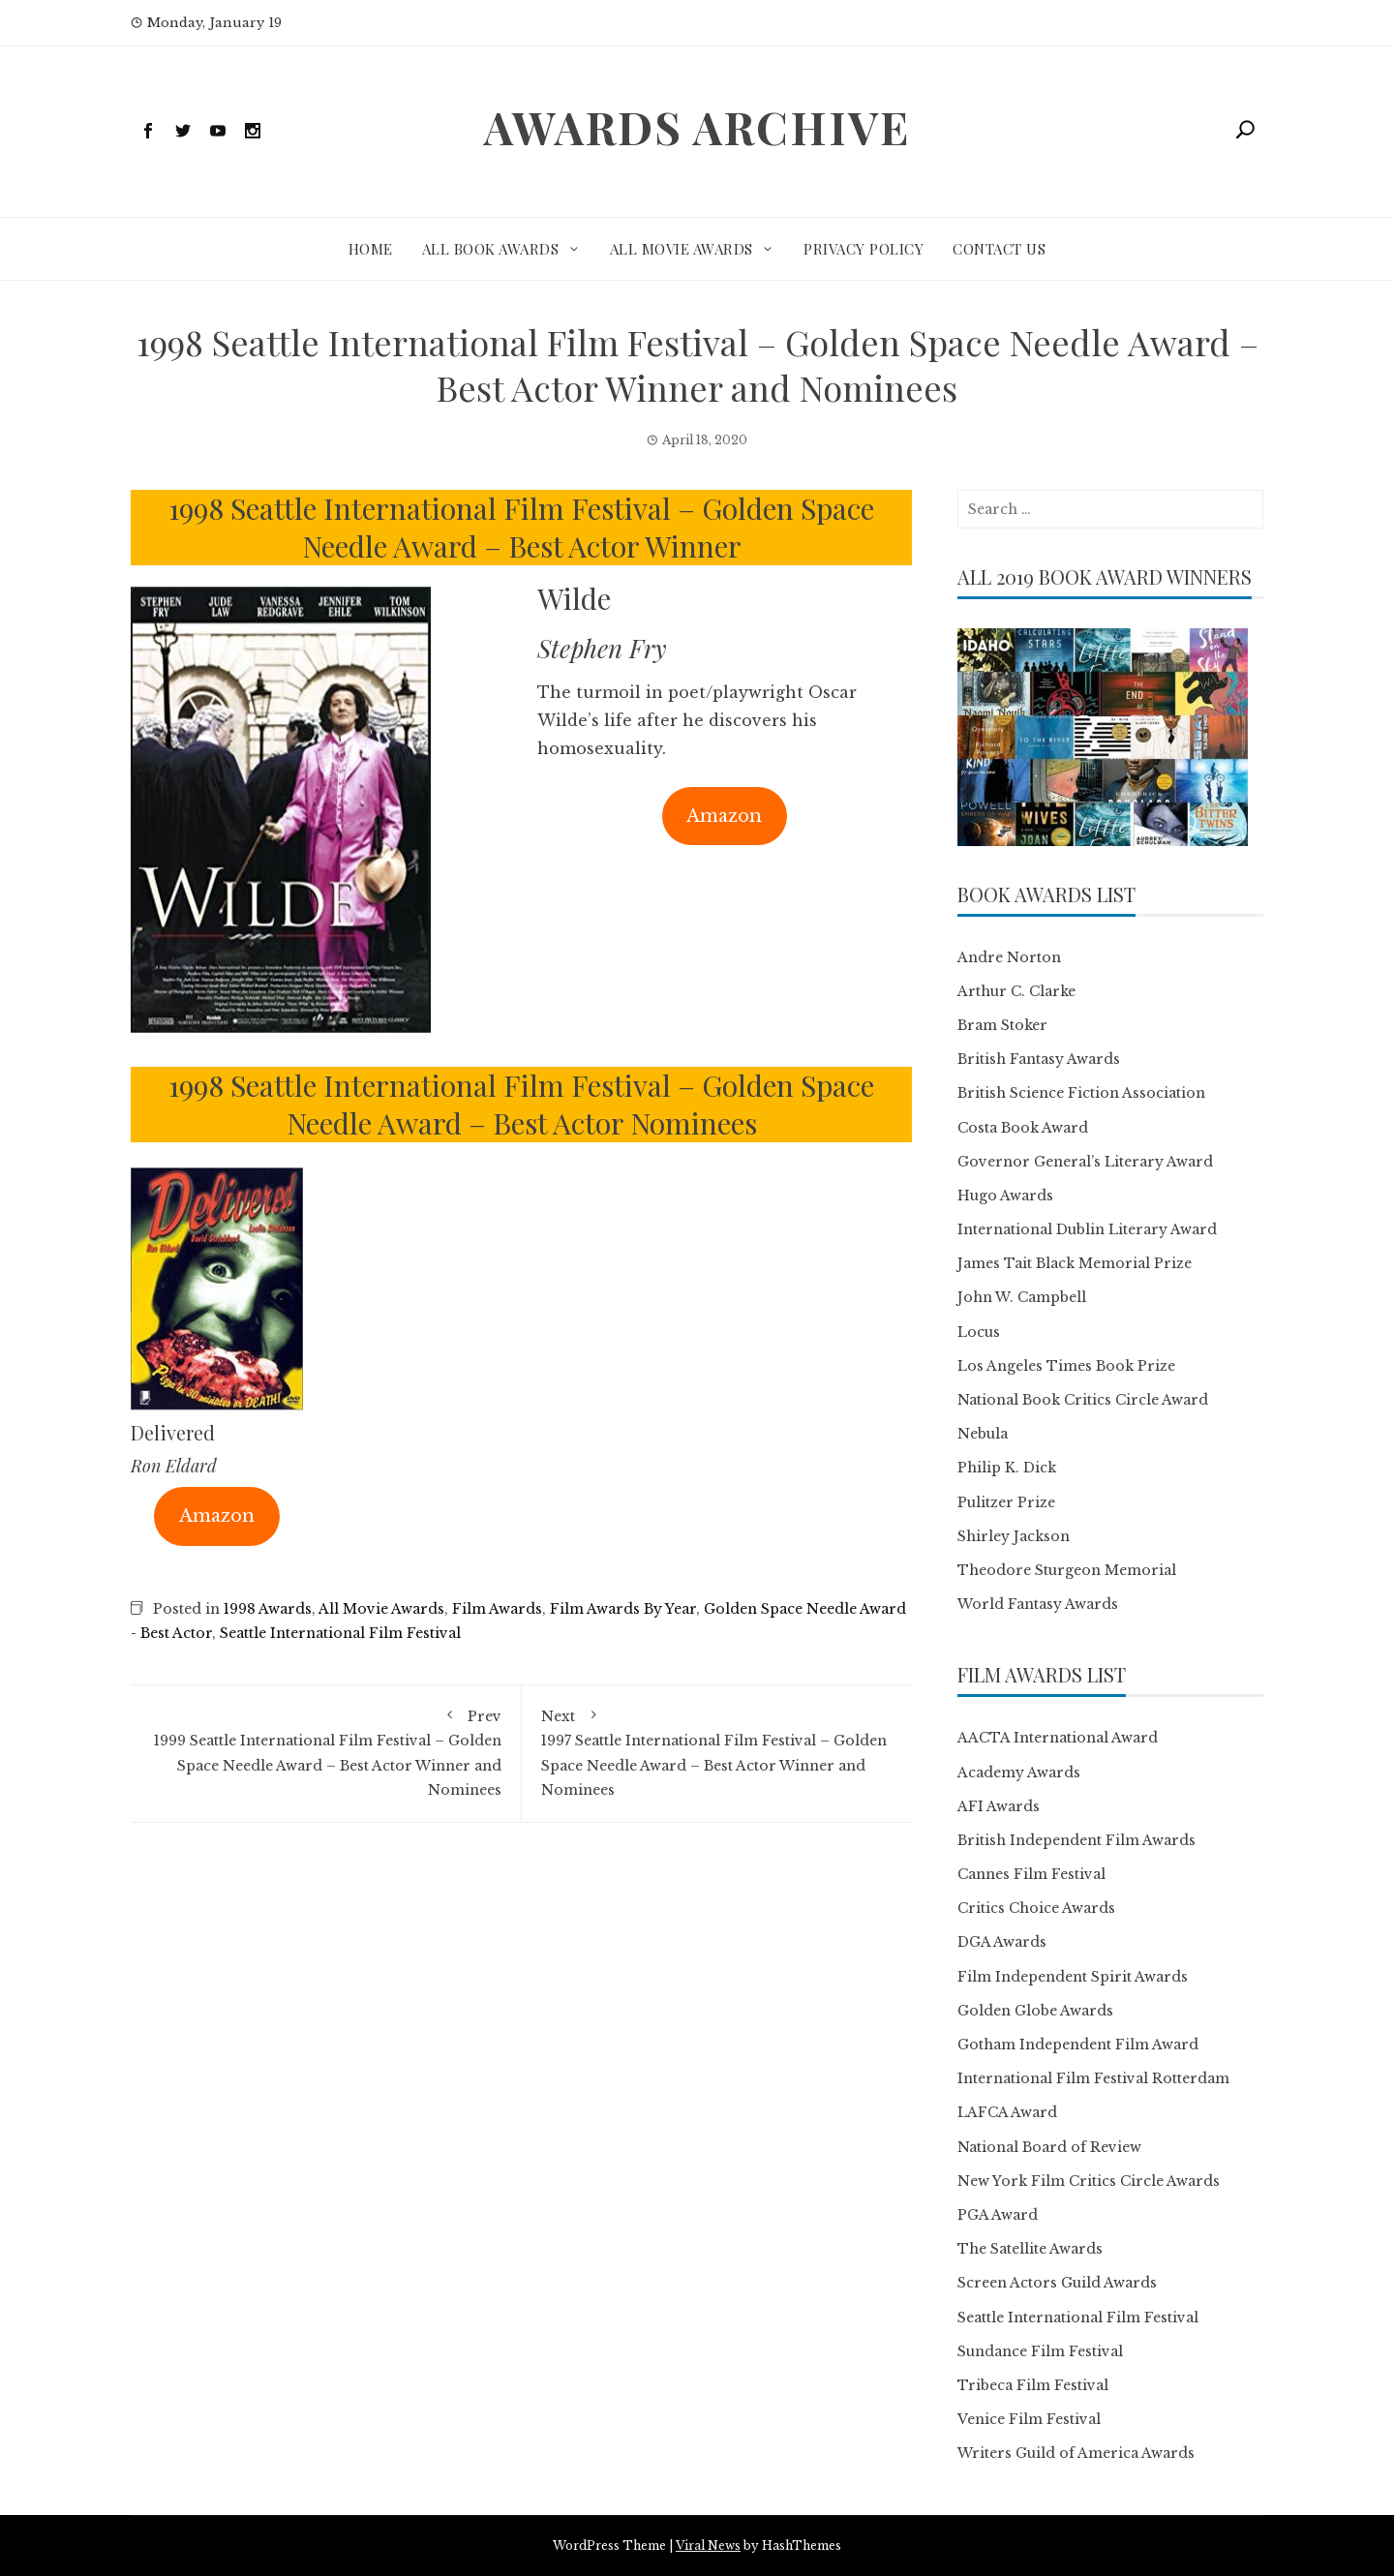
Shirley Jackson (1013, 1536)
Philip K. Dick (1006, 1467)
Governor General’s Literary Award (1085, 1161)
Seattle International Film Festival (340, 1633)
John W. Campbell (1021, 1297)
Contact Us (999, 248)
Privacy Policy (863, 248)
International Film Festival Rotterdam (1093, 2078)
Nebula (982, 1433)
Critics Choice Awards (1036, 1908)
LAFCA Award (1007, 2112)
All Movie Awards (681, 248)
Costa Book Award (1022, 1127)
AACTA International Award (1057, 1737)
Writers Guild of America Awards (1076, 2453)
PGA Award (997, 2215)
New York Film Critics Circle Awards (1088, 2181)
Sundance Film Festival (1040, 2351)
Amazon (724, 816)
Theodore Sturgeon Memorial (1066, 1570)
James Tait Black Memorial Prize (1074, 1263)
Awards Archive (697, 127)
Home (370, 248)
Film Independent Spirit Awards (1072, 1976)
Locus (978, 1332)
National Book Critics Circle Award (1082, 1400)
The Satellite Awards (1030, 2249)
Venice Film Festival (1029, 2419)
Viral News (708, 2545)
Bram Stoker (1002, 1025)
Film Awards (497, 1609)
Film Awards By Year (623, 1609)
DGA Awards (1001, 1942)
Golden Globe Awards (1035, 2010)
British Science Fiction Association (1081, 1093)
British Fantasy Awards (1038, 1059)
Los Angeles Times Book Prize (1066, 1366)
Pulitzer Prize (1006, 1502)
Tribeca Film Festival (1032, 2385)
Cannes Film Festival (1031, 1874)
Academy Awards (1018, 1772)
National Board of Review (1049, 2147)
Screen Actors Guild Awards (1057, 2282)
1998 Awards (268, 1609)
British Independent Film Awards (1076, 1840)
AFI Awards (998, 1806)
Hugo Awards (1005, 1195)
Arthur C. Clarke (1016, 991)
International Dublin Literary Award (1087, 1229)
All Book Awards (491, 248)
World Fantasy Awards (1037, 1604)
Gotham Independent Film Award (1077, 2044)
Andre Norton (1009, 957)
